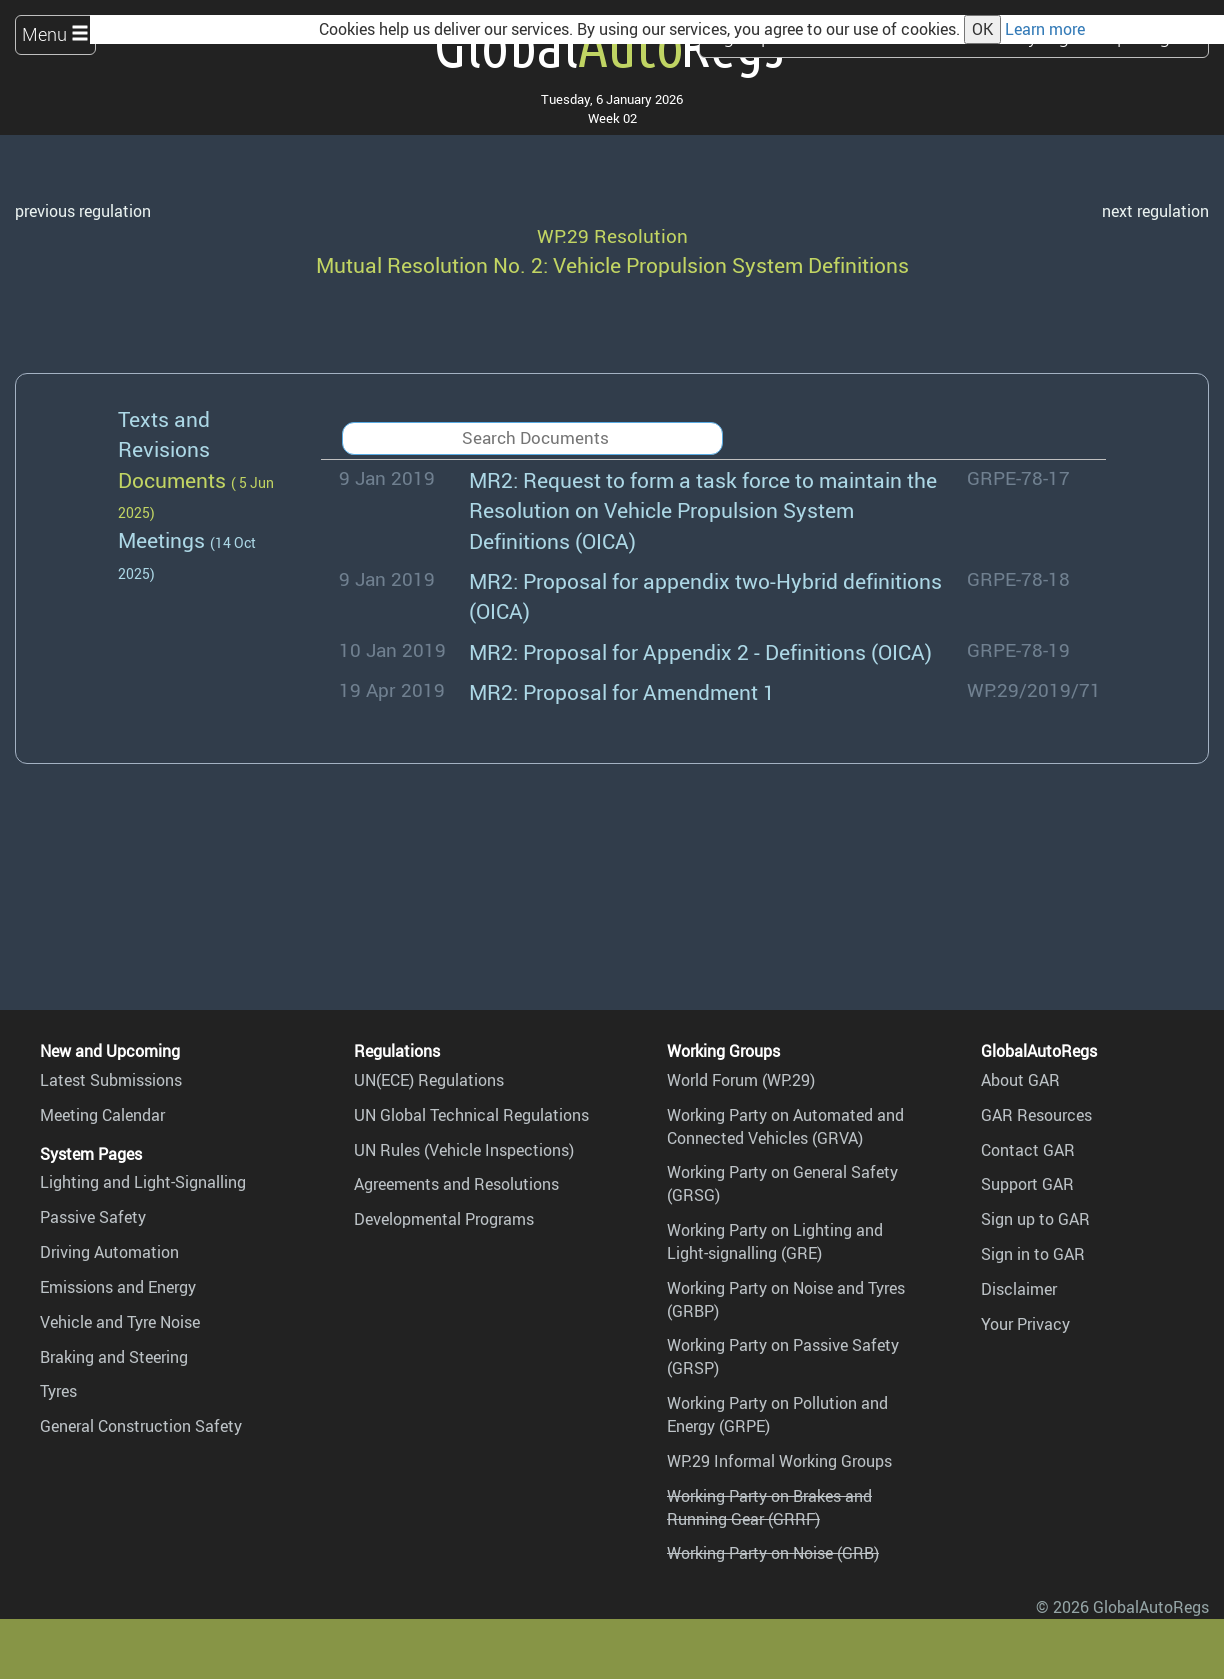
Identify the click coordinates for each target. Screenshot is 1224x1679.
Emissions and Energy (118, 1287)
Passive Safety (93, 1217)
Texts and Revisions (164, 433)
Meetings (161, 539)
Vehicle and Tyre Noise (120, 1322)
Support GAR (1027, 1184)
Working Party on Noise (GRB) (773, 1553)
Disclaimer (1019, 1289)
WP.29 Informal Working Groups (779, 1461)
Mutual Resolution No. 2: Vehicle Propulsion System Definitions (612, 264)
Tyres (58, 1391)
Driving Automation (109, 1252)
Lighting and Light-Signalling (143, 1182)
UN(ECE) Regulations (429, 1080)
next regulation (1155, 211)
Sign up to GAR (1035, 1219)
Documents (172, 479)
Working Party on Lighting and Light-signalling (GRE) (775, 1241)
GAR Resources (1036, 1115)
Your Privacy (1025, 1324)
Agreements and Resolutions (456, 1184)
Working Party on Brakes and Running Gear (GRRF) (769, 1507)
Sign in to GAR (1033, 1254)
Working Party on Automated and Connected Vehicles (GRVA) (785, 1126)
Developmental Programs (444, 1219)
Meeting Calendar (102, 1115)
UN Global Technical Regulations (471, 1115)
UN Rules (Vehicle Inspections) (464, 1150)
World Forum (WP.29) (741, 1080)
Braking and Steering (114, 1357)
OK (982, 29)
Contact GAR (1028, 1150)
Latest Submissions (111, 1080)
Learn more (1045, 29)
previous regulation (83, 211)
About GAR (1020, 1080)
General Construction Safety (141, 1426)
